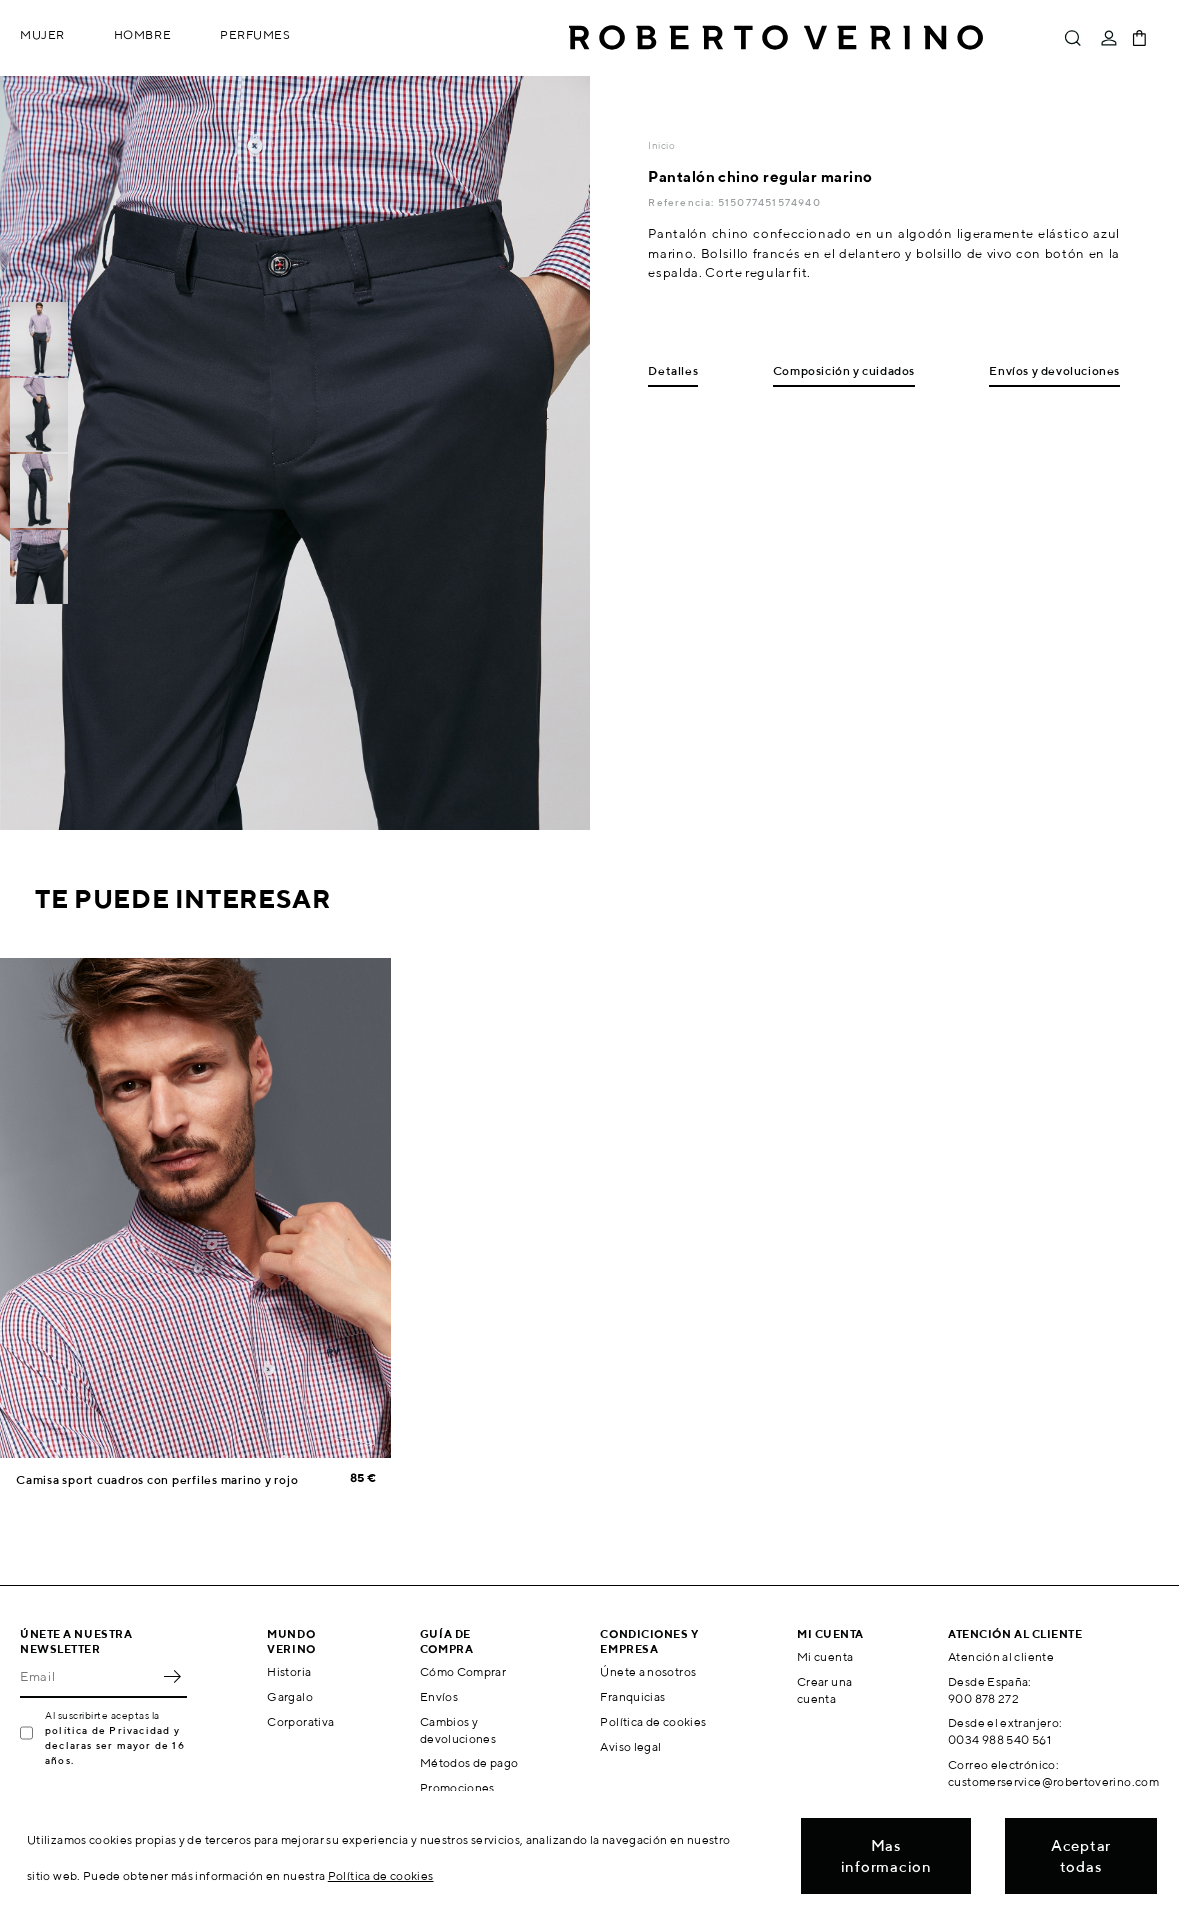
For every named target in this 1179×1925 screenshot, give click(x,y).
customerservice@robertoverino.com (1053, 1781)
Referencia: (682, 202)
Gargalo (290, 1696)
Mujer (42, 34)
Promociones (457, 1787)
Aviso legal (630, 1746)
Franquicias (632, 1696)
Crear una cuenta (824, 1690)
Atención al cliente (1001, 1656)
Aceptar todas (1081, 1856)
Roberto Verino (776, 38)
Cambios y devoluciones (458, 1730)
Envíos (439, 1696)
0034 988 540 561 (999, 1739)
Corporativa (300, 1721)
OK (172, 1676)
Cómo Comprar (463, 1671)
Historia (289, 1671)
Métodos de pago (469, 1762)
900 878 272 (983, 1698)
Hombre (142, 34)
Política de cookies (653, 1721)
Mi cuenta (825, 1656)
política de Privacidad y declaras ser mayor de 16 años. (115, 1745)
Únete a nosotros (648, 1671)
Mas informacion (886, 1856)
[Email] (88, 1676)
